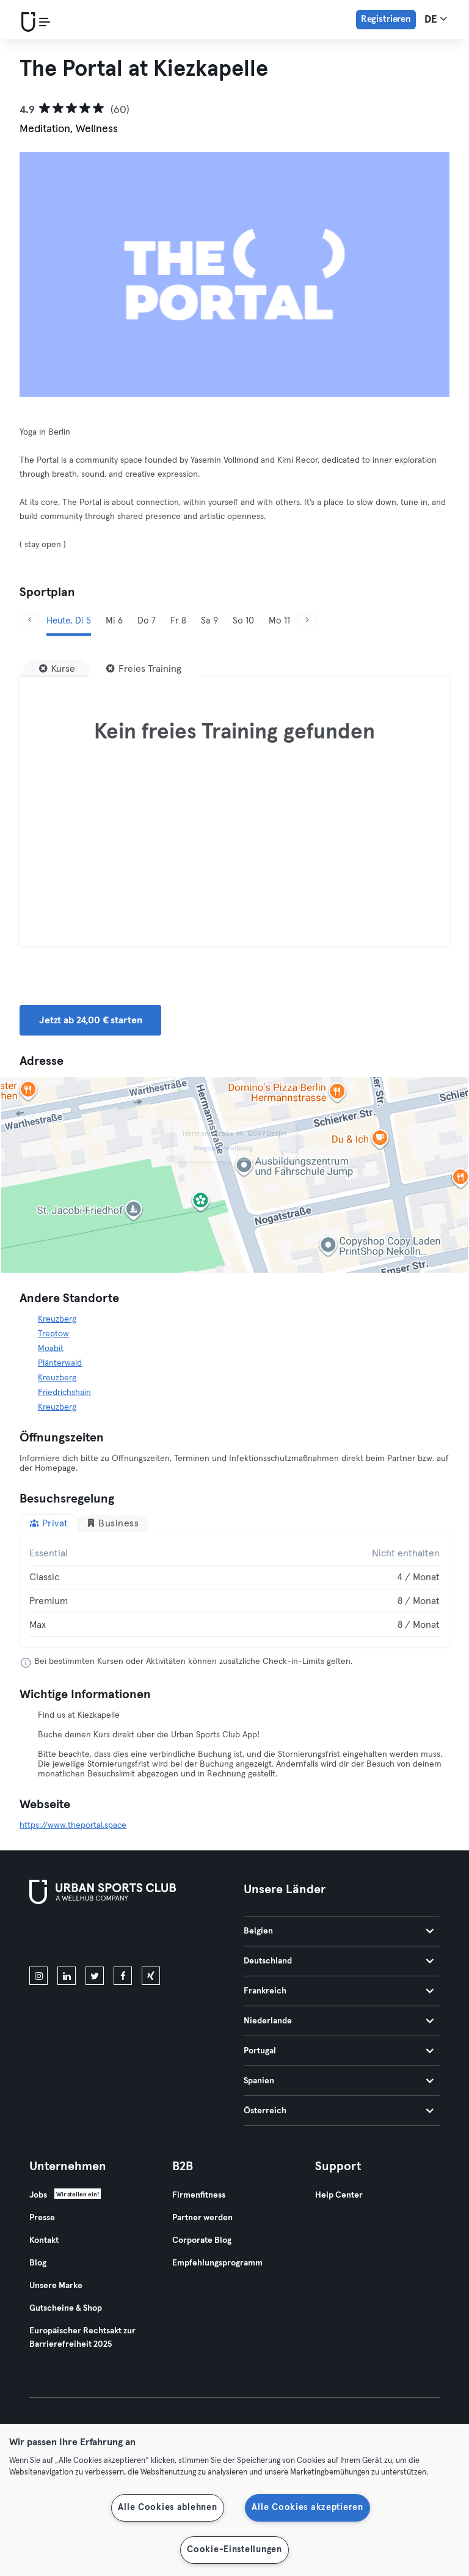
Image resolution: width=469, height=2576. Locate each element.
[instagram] (38, 1976)
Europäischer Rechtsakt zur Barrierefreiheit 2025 (82, 2338)
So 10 (243, 620)
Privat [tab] (48, 1523)
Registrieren (386, 19)
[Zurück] (29, 620)
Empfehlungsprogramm (217, 2263)
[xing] (151, 1976)
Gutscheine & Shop (65, 2308)
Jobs (38, 2195)
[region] (234, 2500)
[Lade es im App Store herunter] (70, 1938)
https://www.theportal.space (73, 1825)
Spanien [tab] (339, 2081)
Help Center (339, 2195)
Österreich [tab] (339, 2110)
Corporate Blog (201, 2240)
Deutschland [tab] (339, 1961)
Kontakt (44, 2240)
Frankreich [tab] (339, 1991)
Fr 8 (178, 620)
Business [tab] (112, 1523)
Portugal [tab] (339, 2051)
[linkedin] (66, 1976)
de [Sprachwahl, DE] (435, 19)
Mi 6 (114, 620)
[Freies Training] (144, 668)
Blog (37, 2263)
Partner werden (202, 2218)
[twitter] (94, 1976)
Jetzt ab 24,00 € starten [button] (90, 1020)
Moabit (51, 1348)
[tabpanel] (234, 1589)
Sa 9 (209, 620)
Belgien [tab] (339, 1931)
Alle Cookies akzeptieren (307, 2507)
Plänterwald (60, 1363)
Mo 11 (279, 620)
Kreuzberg (57, 1319)
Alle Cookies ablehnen (167, 2507)
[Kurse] (57, 668)
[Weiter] (307, 620)
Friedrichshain (64, 1392)
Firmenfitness (198, 2195)
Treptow (53, 1334)
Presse (42, 2218)
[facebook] (123, 1976)
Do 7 (146, 620)
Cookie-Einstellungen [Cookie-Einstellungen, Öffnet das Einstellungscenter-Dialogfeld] (234, 2549)
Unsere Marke (55, 2285)
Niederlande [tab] (339, 2021)
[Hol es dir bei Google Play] (160, 1938)
